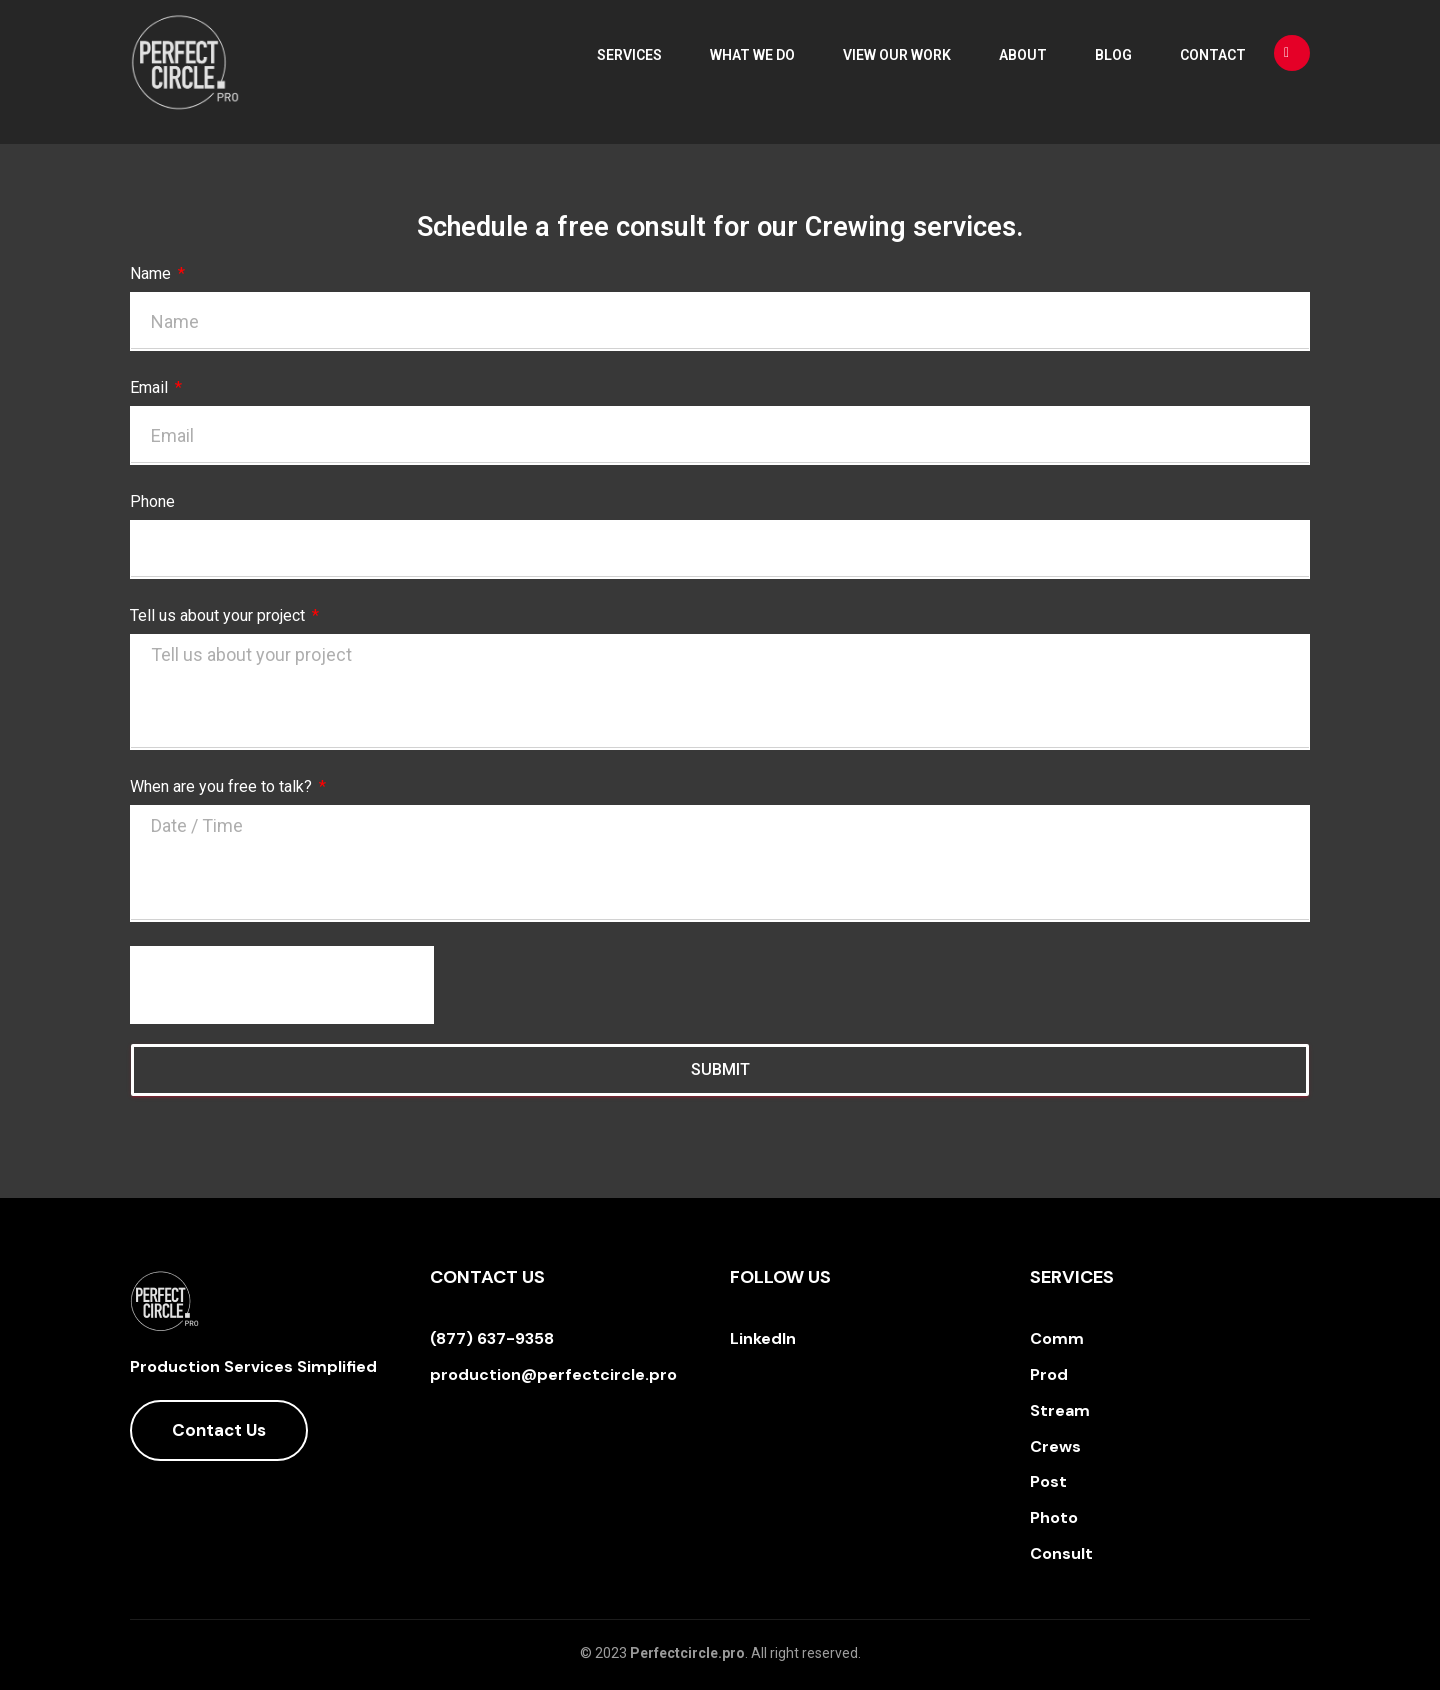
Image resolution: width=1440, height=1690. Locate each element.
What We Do (752, 55)
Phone (152, 501)
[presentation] (282, 985)
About (1023, 55)
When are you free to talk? (223, 786)
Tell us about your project (219, 615)
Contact (1213, 55)
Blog (1113, 55)
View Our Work (897, 55)
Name (152, 273)
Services (629, 55)
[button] (219, 1430)
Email (151, 387)
